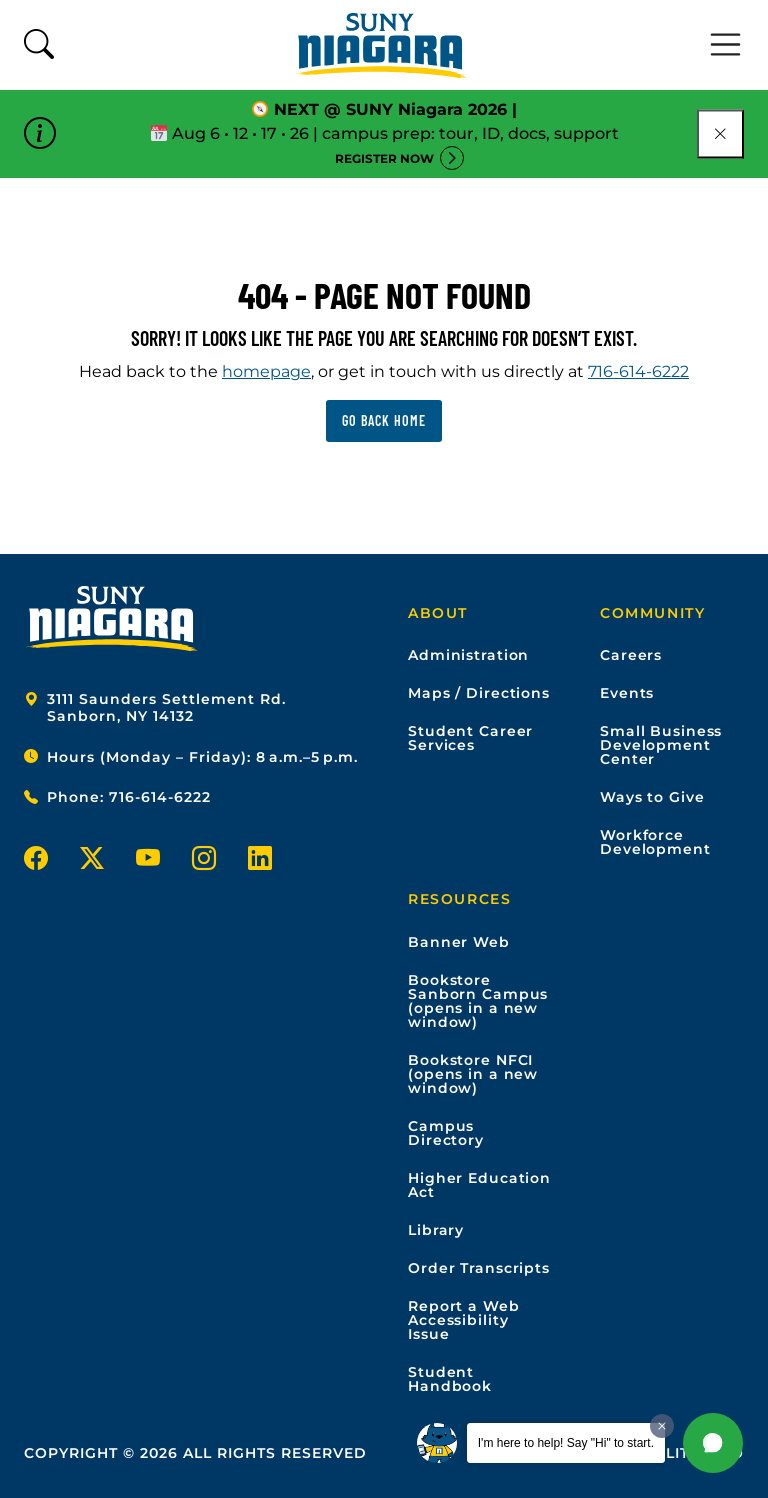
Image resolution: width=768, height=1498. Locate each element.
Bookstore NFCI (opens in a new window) (473, 1074)
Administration (468, 655)
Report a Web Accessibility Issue (464, 1320)
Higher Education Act (479, 1185)
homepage (266, 371)
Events (627, 693)
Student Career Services (470, 738)
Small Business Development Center (661, 745)
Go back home (384, 420)
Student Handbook (450, 1379)
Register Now (384, 158)
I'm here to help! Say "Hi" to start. (566, 1443)
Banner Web (459, 942)
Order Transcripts (479, 1268)
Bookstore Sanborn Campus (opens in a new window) (478, 1001)
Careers (631, 655)
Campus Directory (446, 1133)
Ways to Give (652, 797)
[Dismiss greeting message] (662, 1426)
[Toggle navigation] (726, 45)
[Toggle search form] (39, 45)
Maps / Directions (479, 693)
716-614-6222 (638, 371)
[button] (713, 1443)
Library (436, 1230)
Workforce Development (655, 842)
